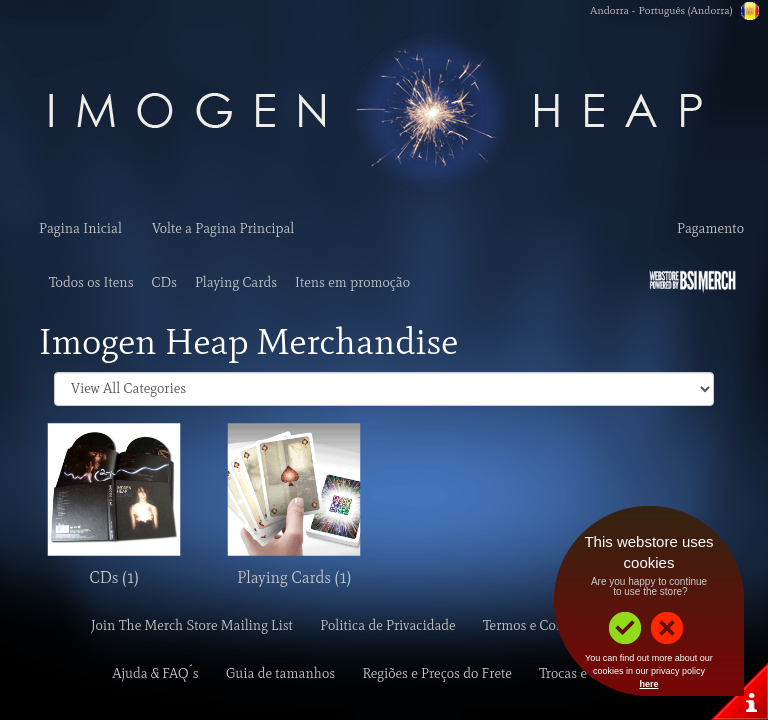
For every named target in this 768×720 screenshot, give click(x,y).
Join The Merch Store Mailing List (192, 625)
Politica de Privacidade (387, 625)
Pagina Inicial (80, 228)
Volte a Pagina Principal (223, 228)
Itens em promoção (352, 282)
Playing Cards (236, 282)
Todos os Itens (91, 282)
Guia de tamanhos (280, 673)
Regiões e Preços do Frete (436, 673)
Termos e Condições (542, 625)
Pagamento (710, 228)
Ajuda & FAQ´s (155, 673)
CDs (164, 282)
